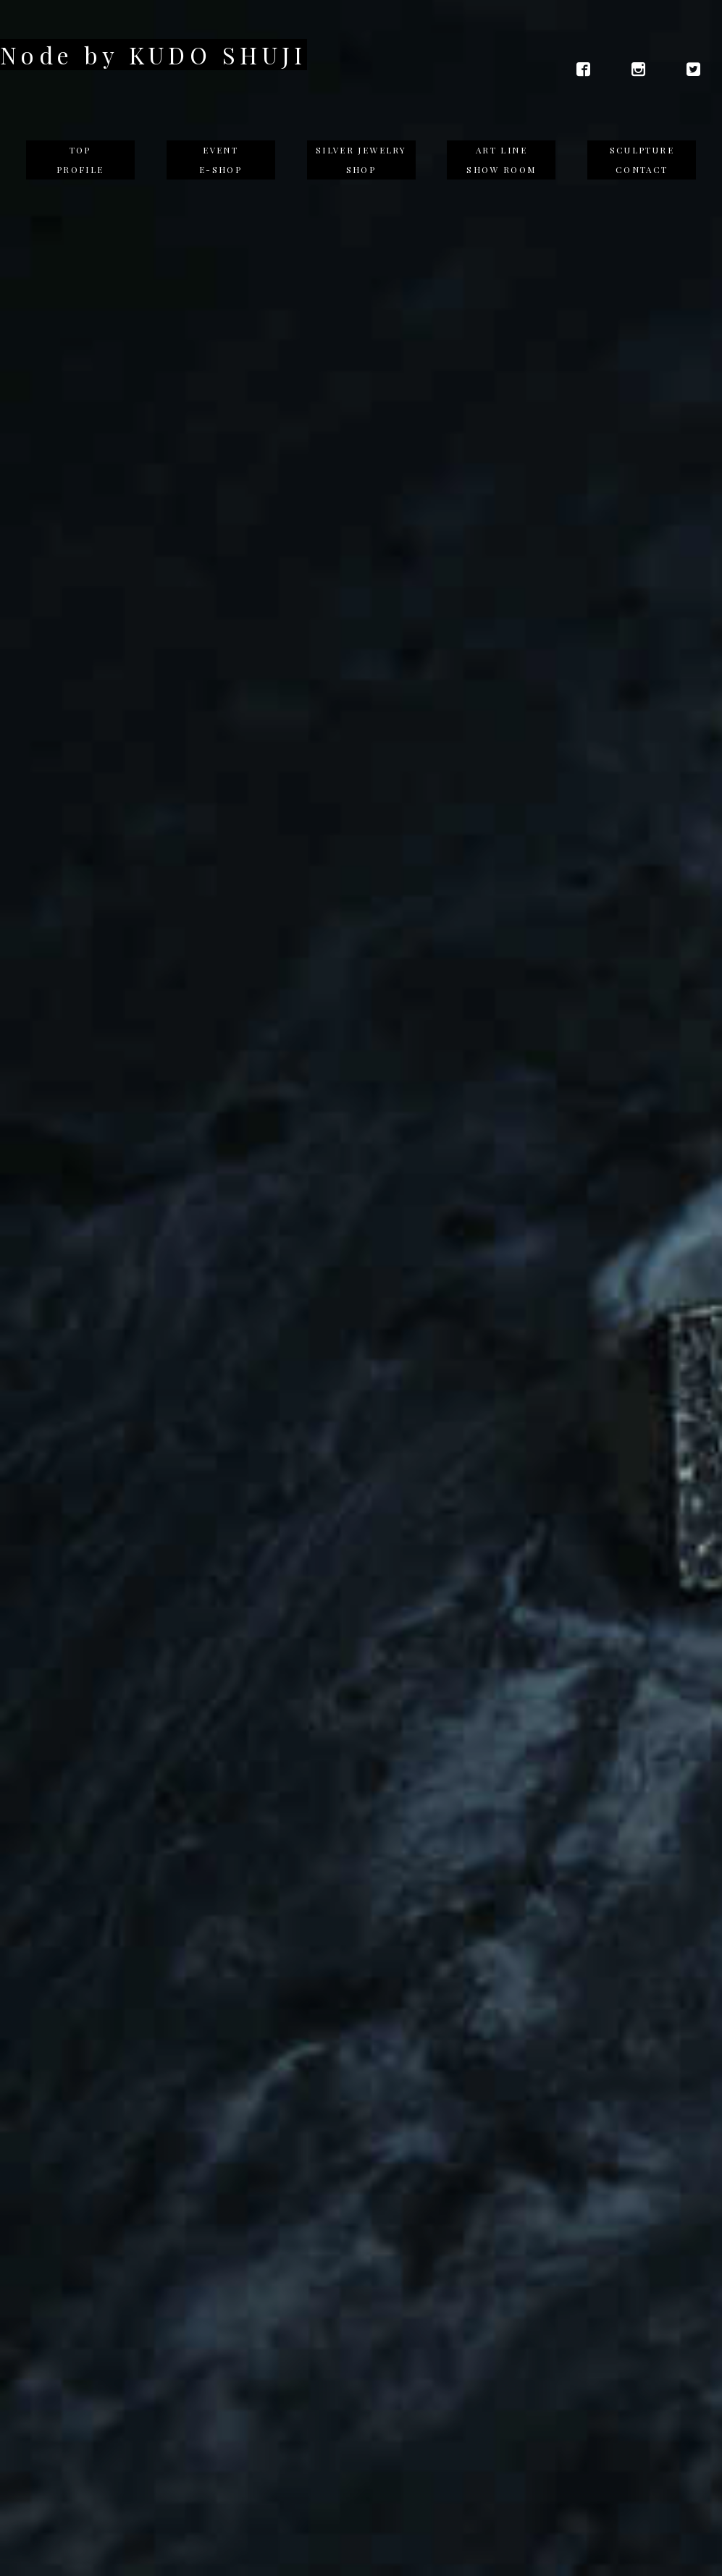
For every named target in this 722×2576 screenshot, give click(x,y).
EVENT (220, 150)
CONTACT (642, 169)
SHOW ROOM (501, 169)
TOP (80, 150)
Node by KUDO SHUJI (153, 54)
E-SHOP (220, 169)
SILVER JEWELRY (361, 150)
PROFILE (80, 169)
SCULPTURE (642, 150)
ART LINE (501, 150)
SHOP (361, 169)
